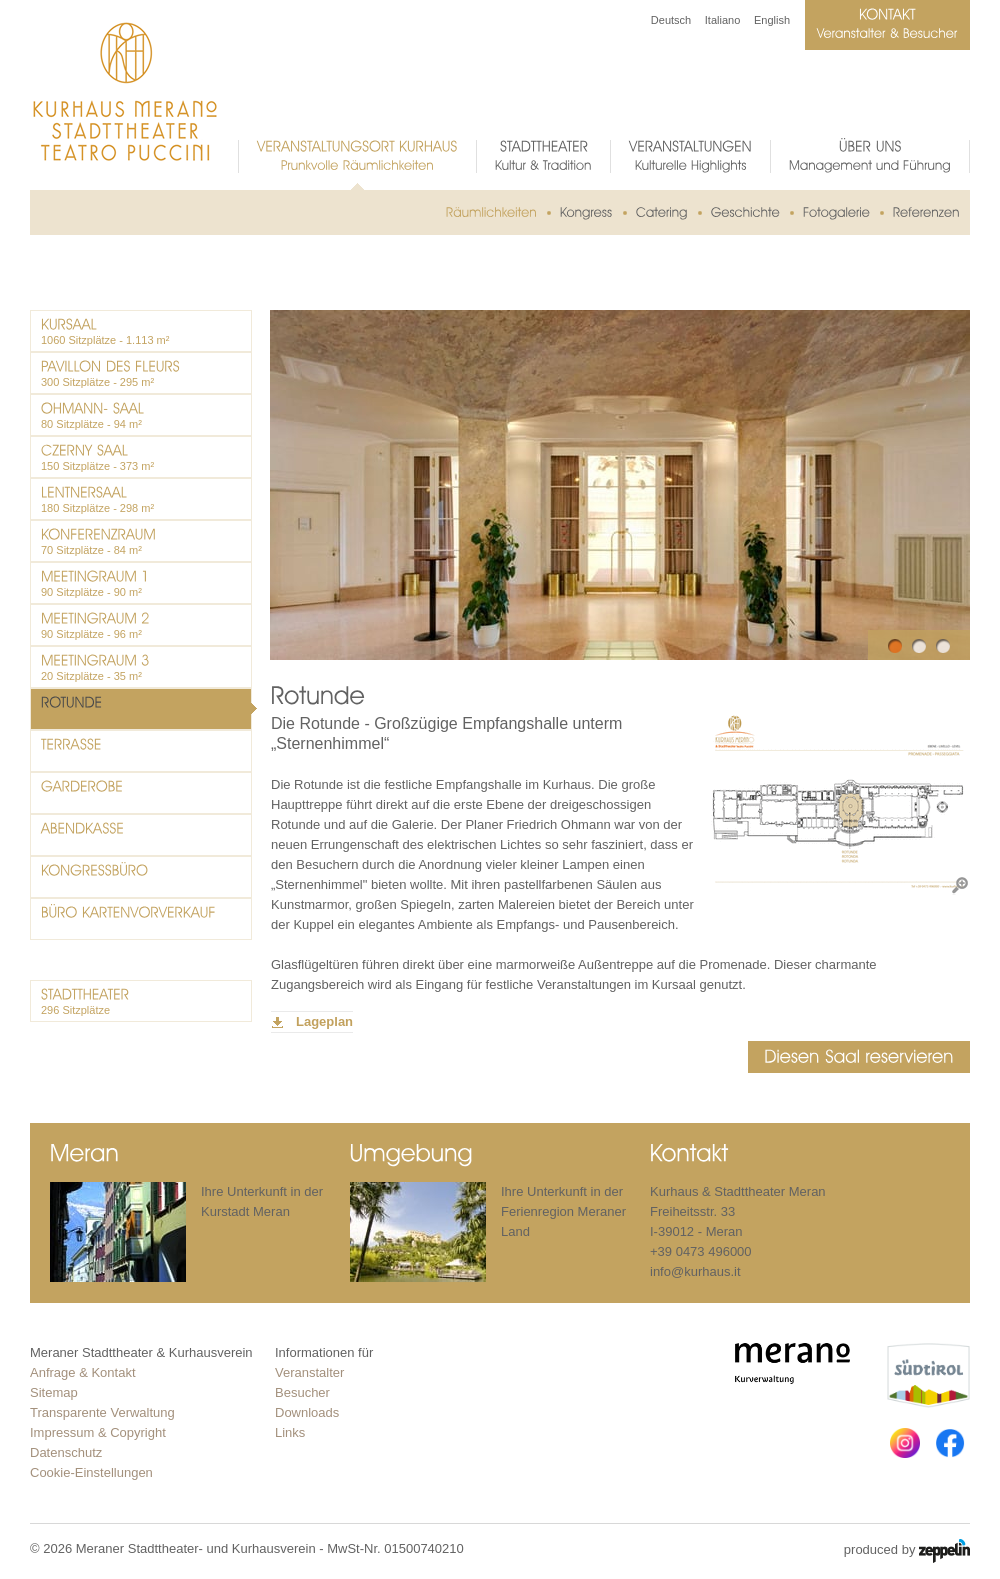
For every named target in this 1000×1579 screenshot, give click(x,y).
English (772, 20)
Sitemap (54, 1392)
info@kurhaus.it (695, 1271)
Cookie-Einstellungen (91, 1472)
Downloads (307, 1412)
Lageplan (324, 1021)
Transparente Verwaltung (102, 1412)
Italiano (722, 20)
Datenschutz (66, 1452)
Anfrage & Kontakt (83, 1372)
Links (290, 1432)
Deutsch (671, 20)
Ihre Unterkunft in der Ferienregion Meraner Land (563, 1211)
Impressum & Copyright (98, 1432)
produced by (907, 1551)
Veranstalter (309, 1372)
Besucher (302, 1392)
